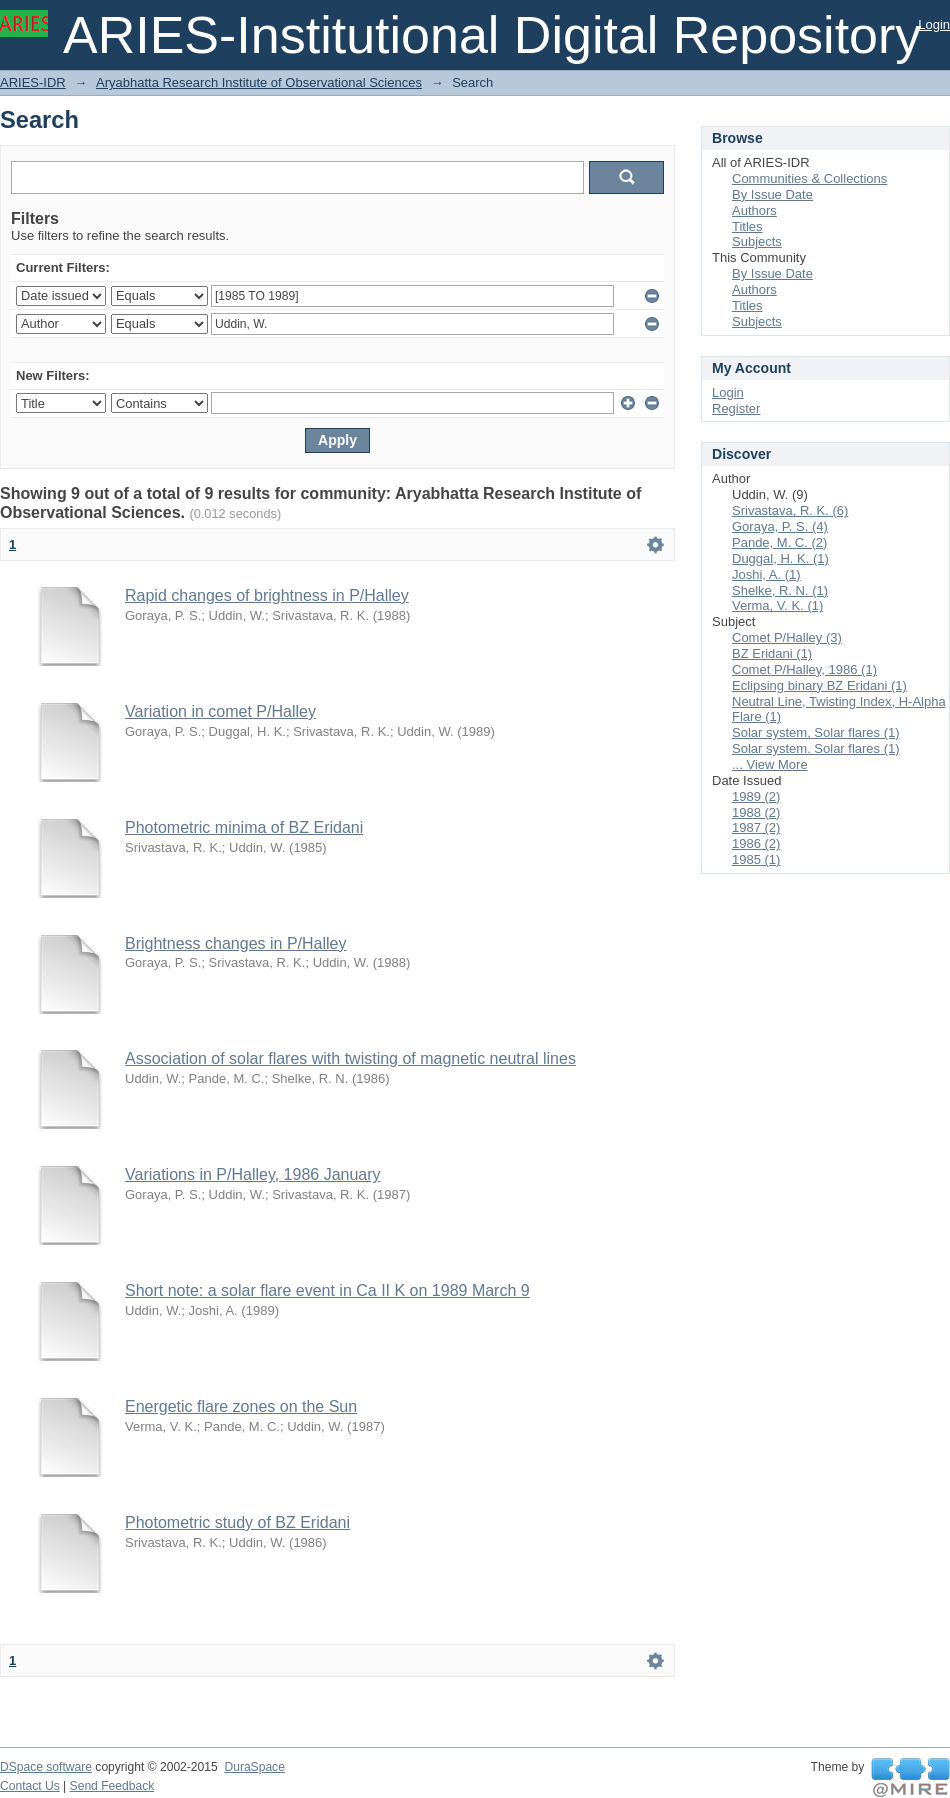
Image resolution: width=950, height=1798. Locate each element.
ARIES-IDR (33, 82)
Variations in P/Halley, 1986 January (253, 1174)
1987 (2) (756, 827)
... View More (770, 764)
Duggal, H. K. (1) (780, 558)
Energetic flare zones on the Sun (241, 1406)
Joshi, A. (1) (766, 574)
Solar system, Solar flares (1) (816, 732)
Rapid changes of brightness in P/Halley (267, 595)
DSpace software (46, 1767)
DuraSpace (254, 1767)
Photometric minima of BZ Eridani (244, 827)
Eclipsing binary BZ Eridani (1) (819, 685)
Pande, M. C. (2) (779, 542)
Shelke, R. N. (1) (780, 590)
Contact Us (30, 1786)
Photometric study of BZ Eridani (237, 1522)
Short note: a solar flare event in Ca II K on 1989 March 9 (327, 1290)
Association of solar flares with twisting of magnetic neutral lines (350, 1058)
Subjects (757, 241)
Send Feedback (112, 1786)
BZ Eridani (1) (772, 653)
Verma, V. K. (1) (777, 605)
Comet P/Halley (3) (787, 637)
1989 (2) (756, 796)
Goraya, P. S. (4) (780, 526)
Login (934, 24)
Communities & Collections (809, 178)
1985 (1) (756, 859)
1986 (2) (756, 843)
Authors (754, 210)
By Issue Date (772, 194)
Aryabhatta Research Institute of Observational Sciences (259, 82)
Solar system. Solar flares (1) (816, 748)
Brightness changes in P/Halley (235, 943)
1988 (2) (756, 812)
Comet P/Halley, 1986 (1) (804, 669)
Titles (747, 226)
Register (736, 408)
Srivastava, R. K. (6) (790, 510)
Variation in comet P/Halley (220, 711)
